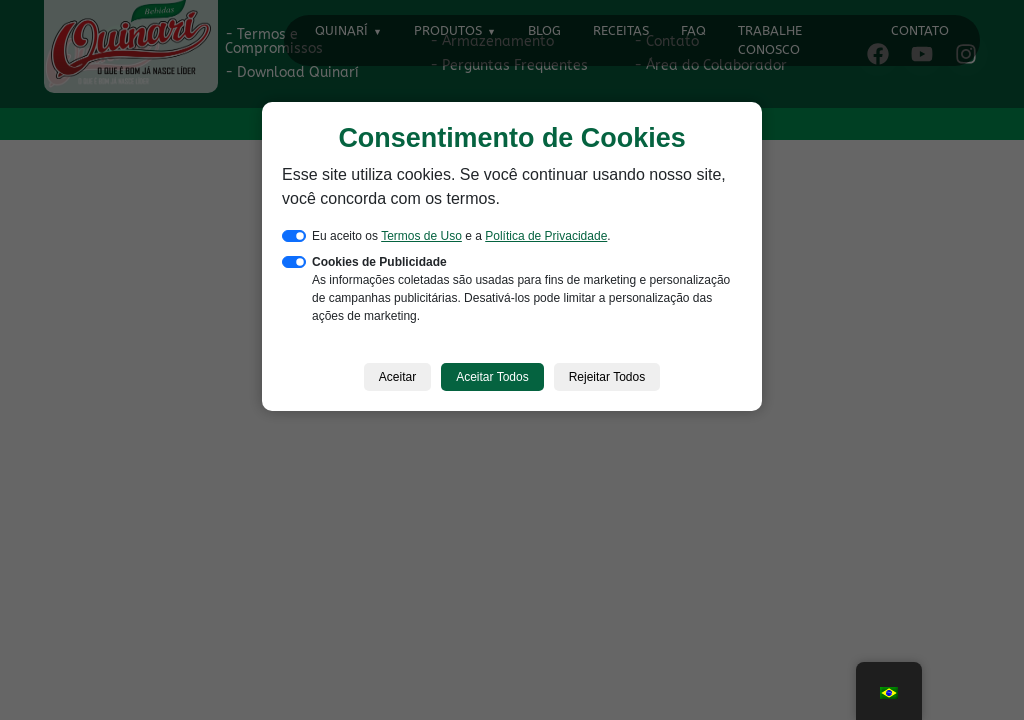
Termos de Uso (421, 236)
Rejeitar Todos (607, 377)
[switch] (294, 236)
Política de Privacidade (546, 236)
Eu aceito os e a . (461, 236)
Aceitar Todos (492, 377)
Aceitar (397, 377)
